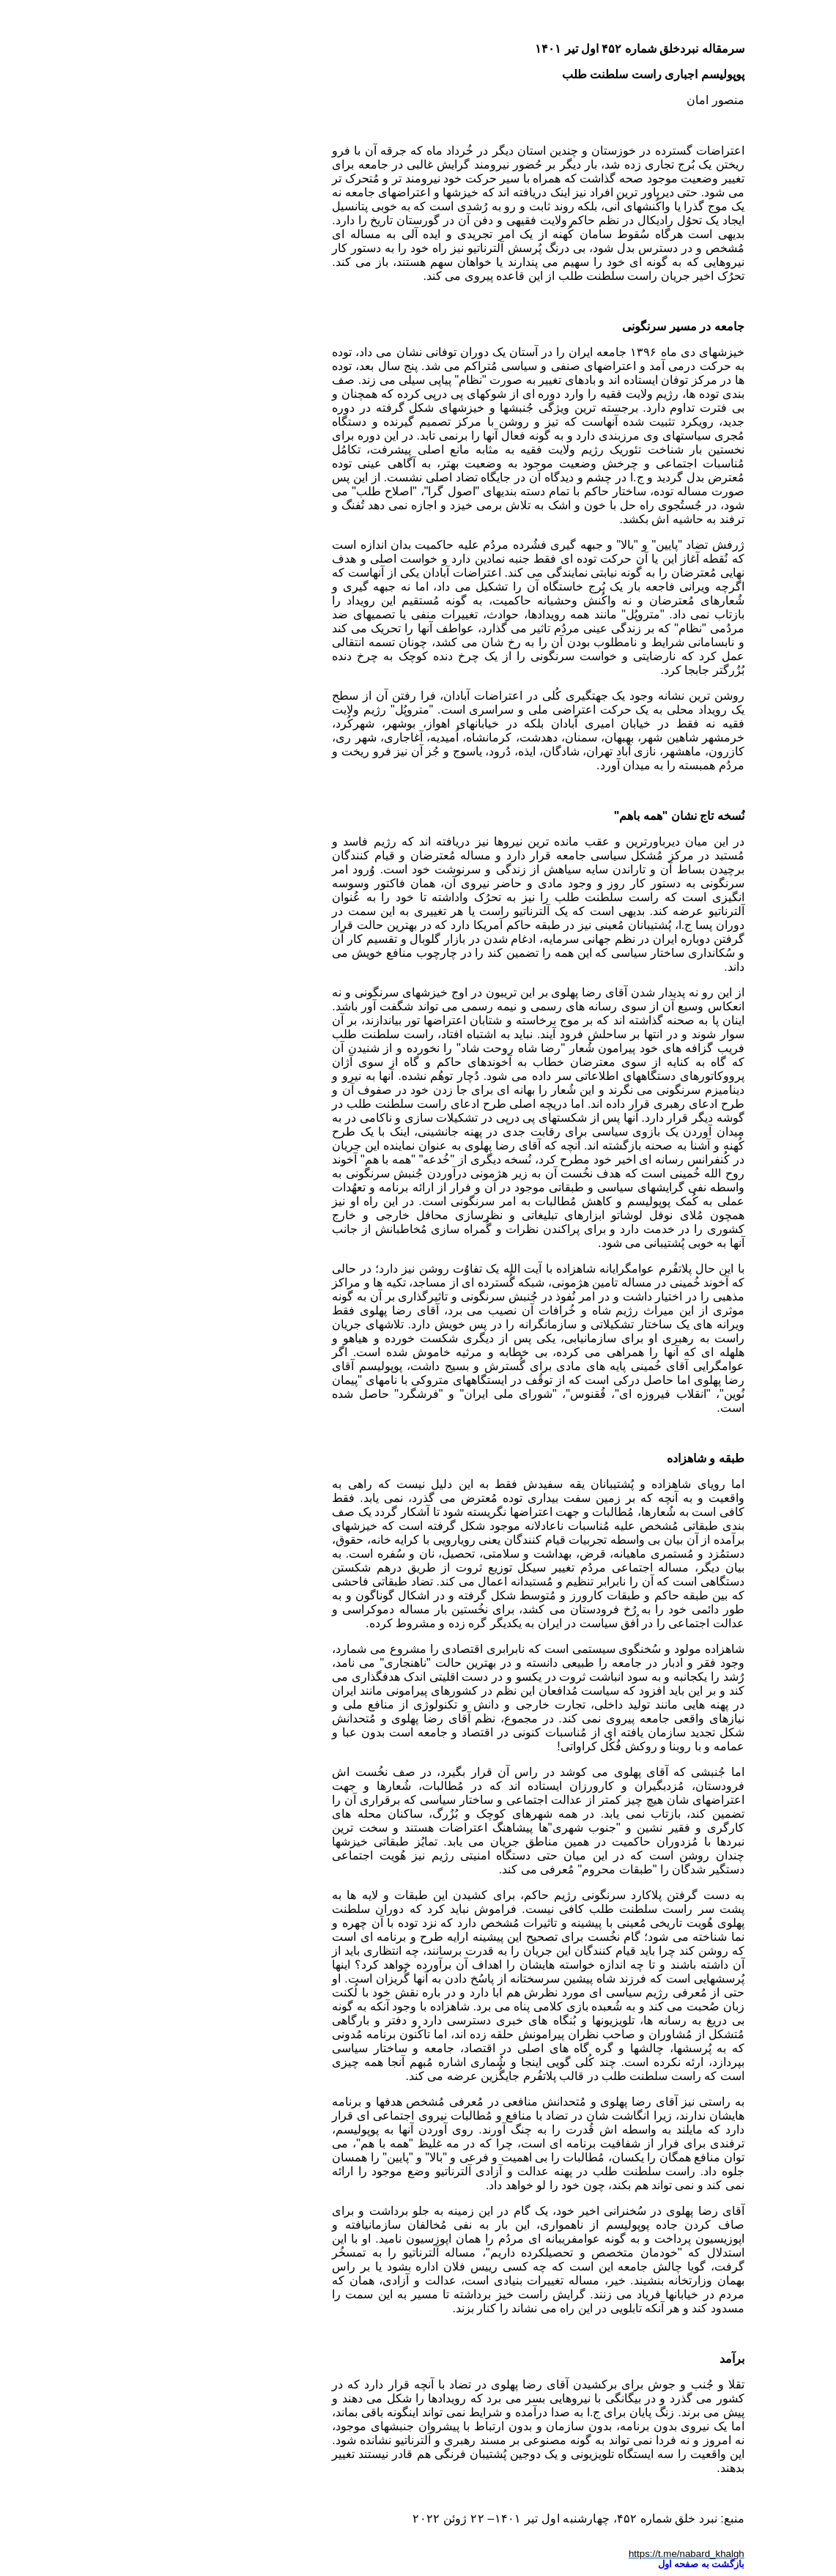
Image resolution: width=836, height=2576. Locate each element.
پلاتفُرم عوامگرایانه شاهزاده (501, 1268)
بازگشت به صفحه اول (581, 2563)
